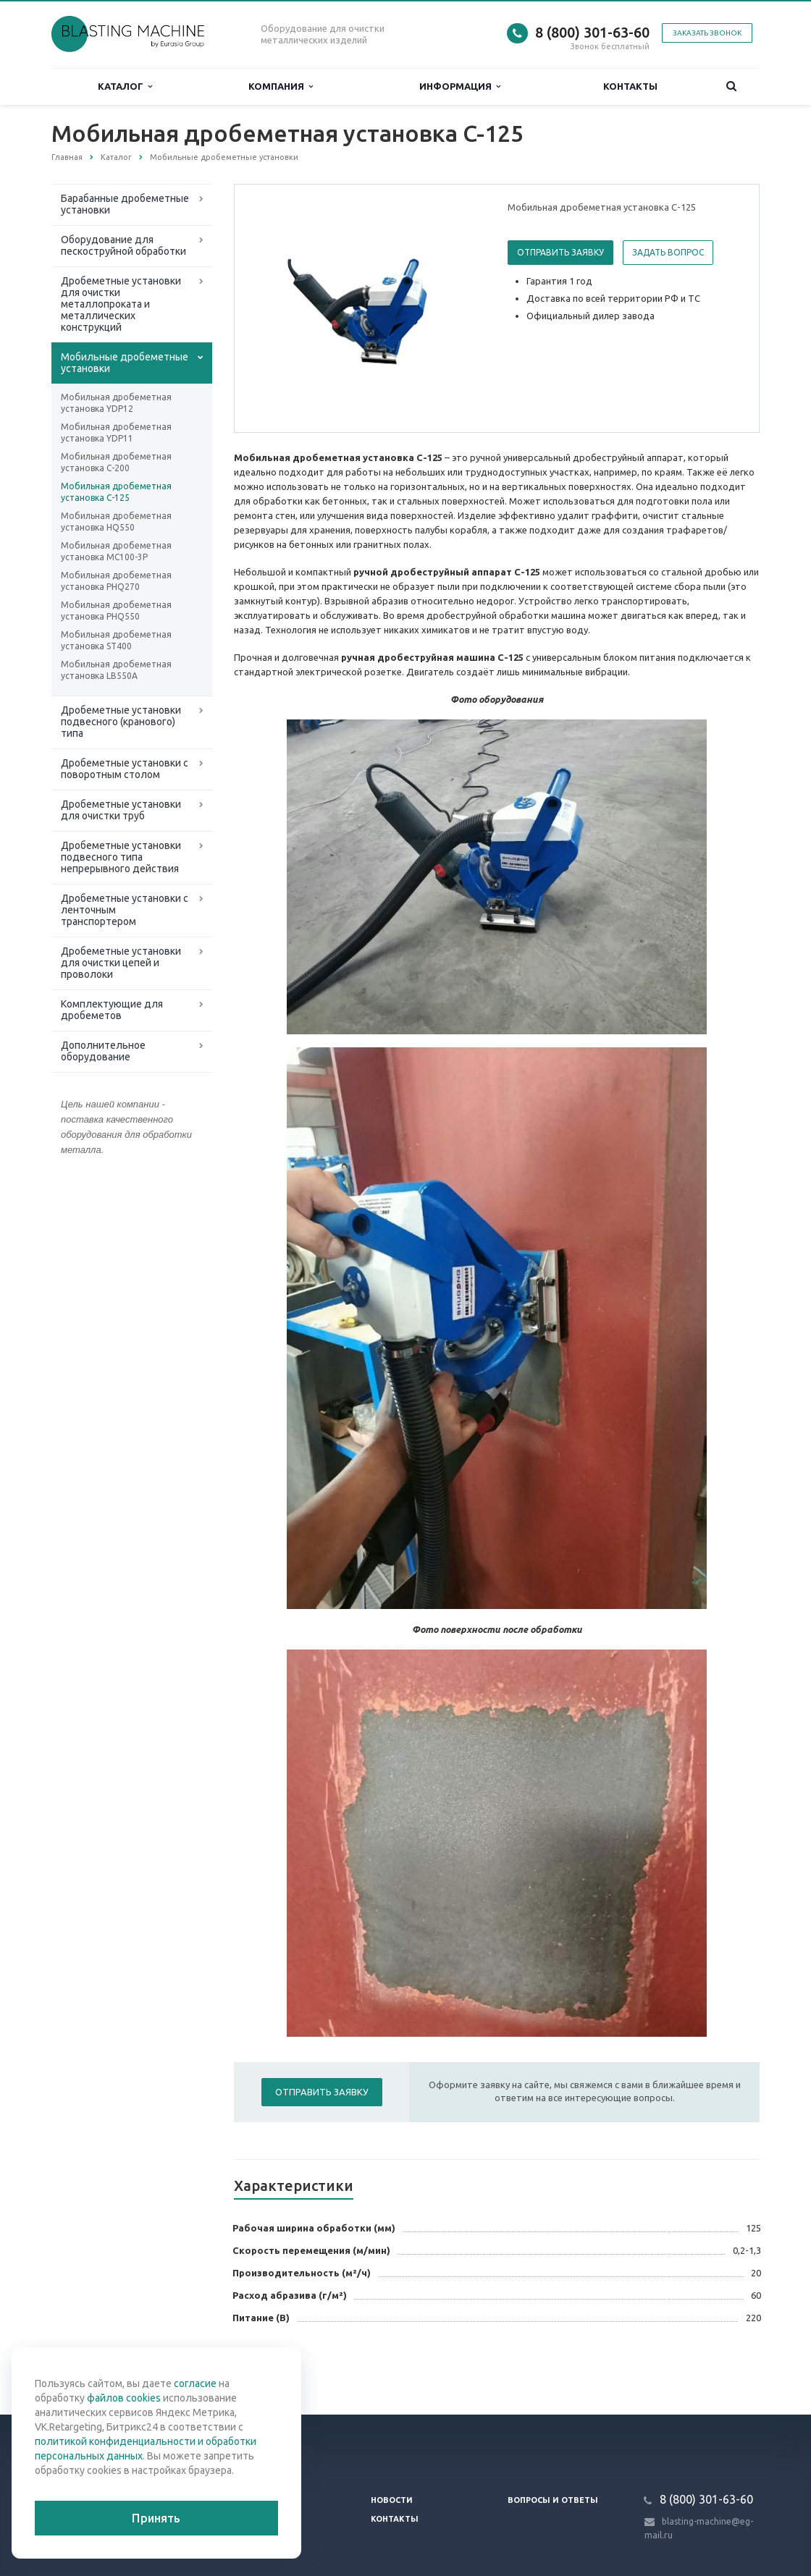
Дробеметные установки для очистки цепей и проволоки (121, 962)
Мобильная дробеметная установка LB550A (116, 669)
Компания (280, 86)
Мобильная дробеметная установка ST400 (116, 640)
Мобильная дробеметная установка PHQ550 (116, 610)
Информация (459, 86)
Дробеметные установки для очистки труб (121, 810)
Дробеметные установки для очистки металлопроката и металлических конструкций (121, 304)
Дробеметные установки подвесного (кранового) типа (121, 721)
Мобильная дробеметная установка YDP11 (116, 432)
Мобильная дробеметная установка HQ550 (116, 521)
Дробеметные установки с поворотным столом (124, 768)
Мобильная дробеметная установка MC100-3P (116, 551)
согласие (195, 2383)
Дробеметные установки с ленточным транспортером (124, 909)
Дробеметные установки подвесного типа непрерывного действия (121, 857)
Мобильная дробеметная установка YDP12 (116, 402)
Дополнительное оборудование (103, 1051)
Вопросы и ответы (553, 2500)
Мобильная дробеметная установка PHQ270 (116, 580)
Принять (156, 2518)
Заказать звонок (707, 33)
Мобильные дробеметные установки (124, 362)
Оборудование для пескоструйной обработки (123, 245)
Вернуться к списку (98, 2368)
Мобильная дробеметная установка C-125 (116, 491)
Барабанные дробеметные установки (125, 204)
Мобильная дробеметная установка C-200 (116, 462)
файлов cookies (124, 2398)
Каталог (125, 86)
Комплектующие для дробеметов (112, 1009)
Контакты (630, 86)
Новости (392, 2500)
